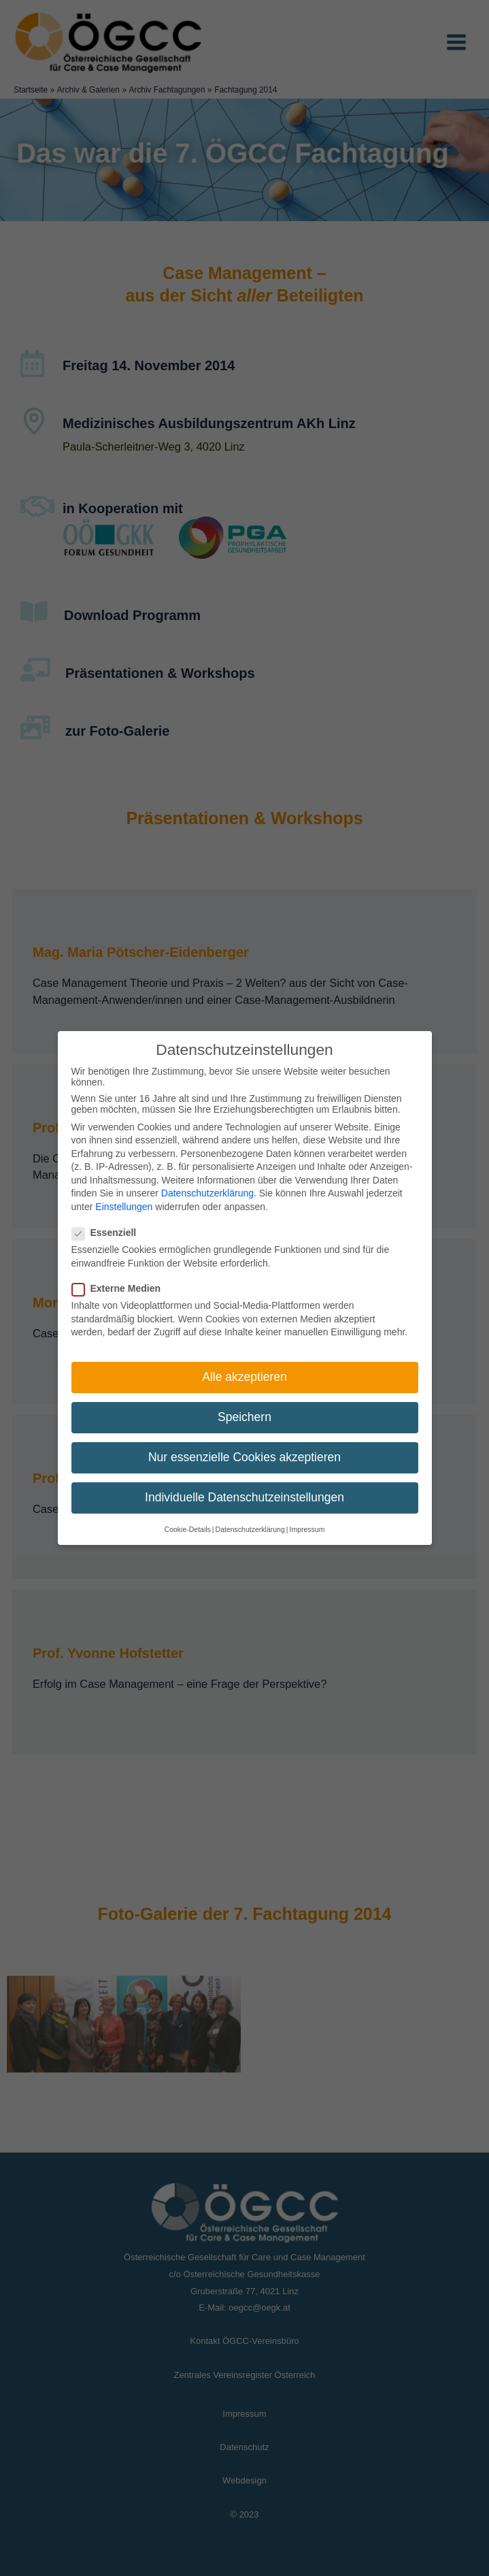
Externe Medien (120, 1288)
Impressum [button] (306, 1529)
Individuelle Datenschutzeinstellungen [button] (244, 1497)
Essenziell (108, 1232)
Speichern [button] (244, 1417)
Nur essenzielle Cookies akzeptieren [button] (244, 1457)
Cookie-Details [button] (188, 1529)
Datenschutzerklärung (207, 1193)
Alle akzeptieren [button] (244, 1377)
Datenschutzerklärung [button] (250, 1529)
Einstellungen (123, 1206)
